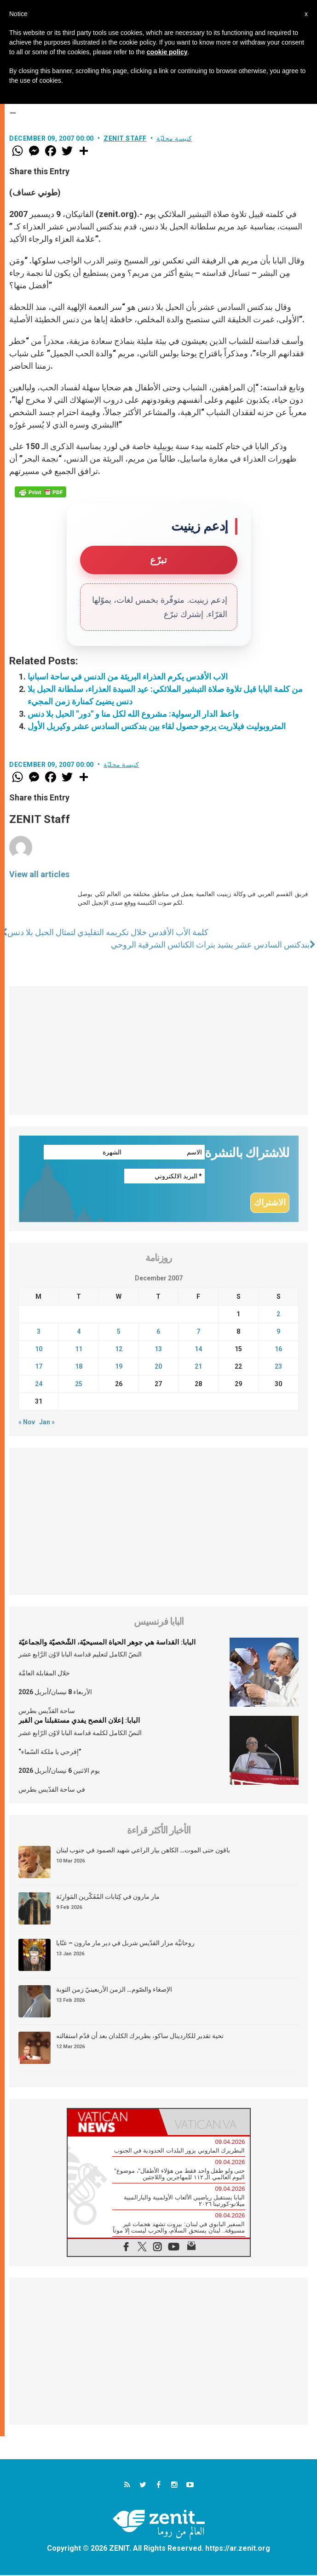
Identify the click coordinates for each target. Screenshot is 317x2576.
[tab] (113, 2123)
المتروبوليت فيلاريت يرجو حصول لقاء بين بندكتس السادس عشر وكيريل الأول (157, 726)
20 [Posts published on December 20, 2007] (158, 1367)
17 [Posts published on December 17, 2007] (38, 1367)
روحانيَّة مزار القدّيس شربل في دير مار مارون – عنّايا (125, 1944)
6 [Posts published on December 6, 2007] (158, 1332)
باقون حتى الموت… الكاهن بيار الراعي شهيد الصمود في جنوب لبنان (143, 1851)
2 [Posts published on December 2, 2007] (278, 1315)
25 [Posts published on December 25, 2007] (78, 1384)
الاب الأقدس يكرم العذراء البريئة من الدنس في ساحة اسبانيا (128, 676)
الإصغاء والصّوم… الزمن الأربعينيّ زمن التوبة (114, 1990)
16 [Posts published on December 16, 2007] (278, 1350)
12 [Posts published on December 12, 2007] (118, 1350)
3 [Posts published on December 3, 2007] (38, 1332)
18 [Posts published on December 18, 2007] (78, 1367)
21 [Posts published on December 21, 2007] (198, 1367)
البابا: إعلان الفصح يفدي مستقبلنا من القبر (79, 1721)
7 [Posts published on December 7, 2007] (198, 1332)
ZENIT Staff (125, 138)
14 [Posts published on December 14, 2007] (198, 1350)
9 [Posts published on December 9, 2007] (278, 1332)
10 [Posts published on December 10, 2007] (38, 1350)
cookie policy (167, 52)
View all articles (39, 874)
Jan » (47, 1423)
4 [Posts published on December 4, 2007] (79, 1332)
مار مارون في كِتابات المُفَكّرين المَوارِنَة (108, 1897)
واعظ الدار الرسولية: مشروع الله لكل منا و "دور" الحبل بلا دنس (133, 714)
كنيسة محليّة (174, 138)
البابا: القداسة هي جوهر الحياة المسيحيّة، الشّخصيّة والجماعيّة (107, 1643)
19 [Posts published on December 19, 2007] (118, 1367)
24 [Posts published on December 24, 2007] (38, 1384)
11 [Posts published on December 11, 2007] (78, 1350)
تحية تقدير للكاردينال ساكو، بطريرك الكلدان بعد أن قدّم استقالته (140, 2036)
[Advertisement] (158, 1050)
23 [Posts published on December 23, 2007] (278, 1367)
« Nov (26, 1423)
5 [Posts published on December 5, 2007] (119, 1332)
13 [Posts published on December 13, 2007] (158, 1350)
